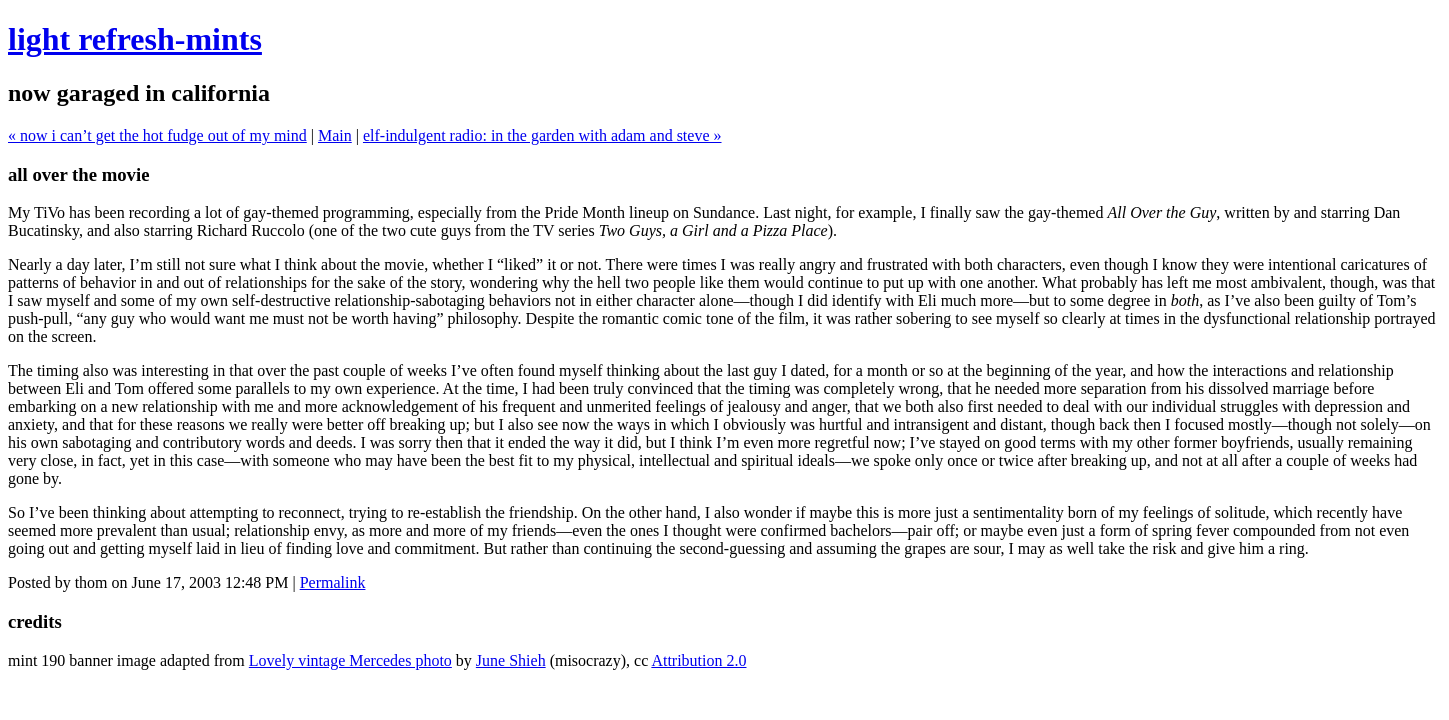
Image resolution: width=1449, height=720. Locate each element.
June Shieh (511, 660)
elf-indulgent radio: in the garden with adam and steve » (542, 135)
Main (335, 135)
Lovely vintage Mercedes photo (350, 660)
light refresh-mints (135, 39)
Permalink (333, 582)
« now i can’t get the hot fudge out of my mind (157, 135)
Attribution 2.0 (698, 660)
